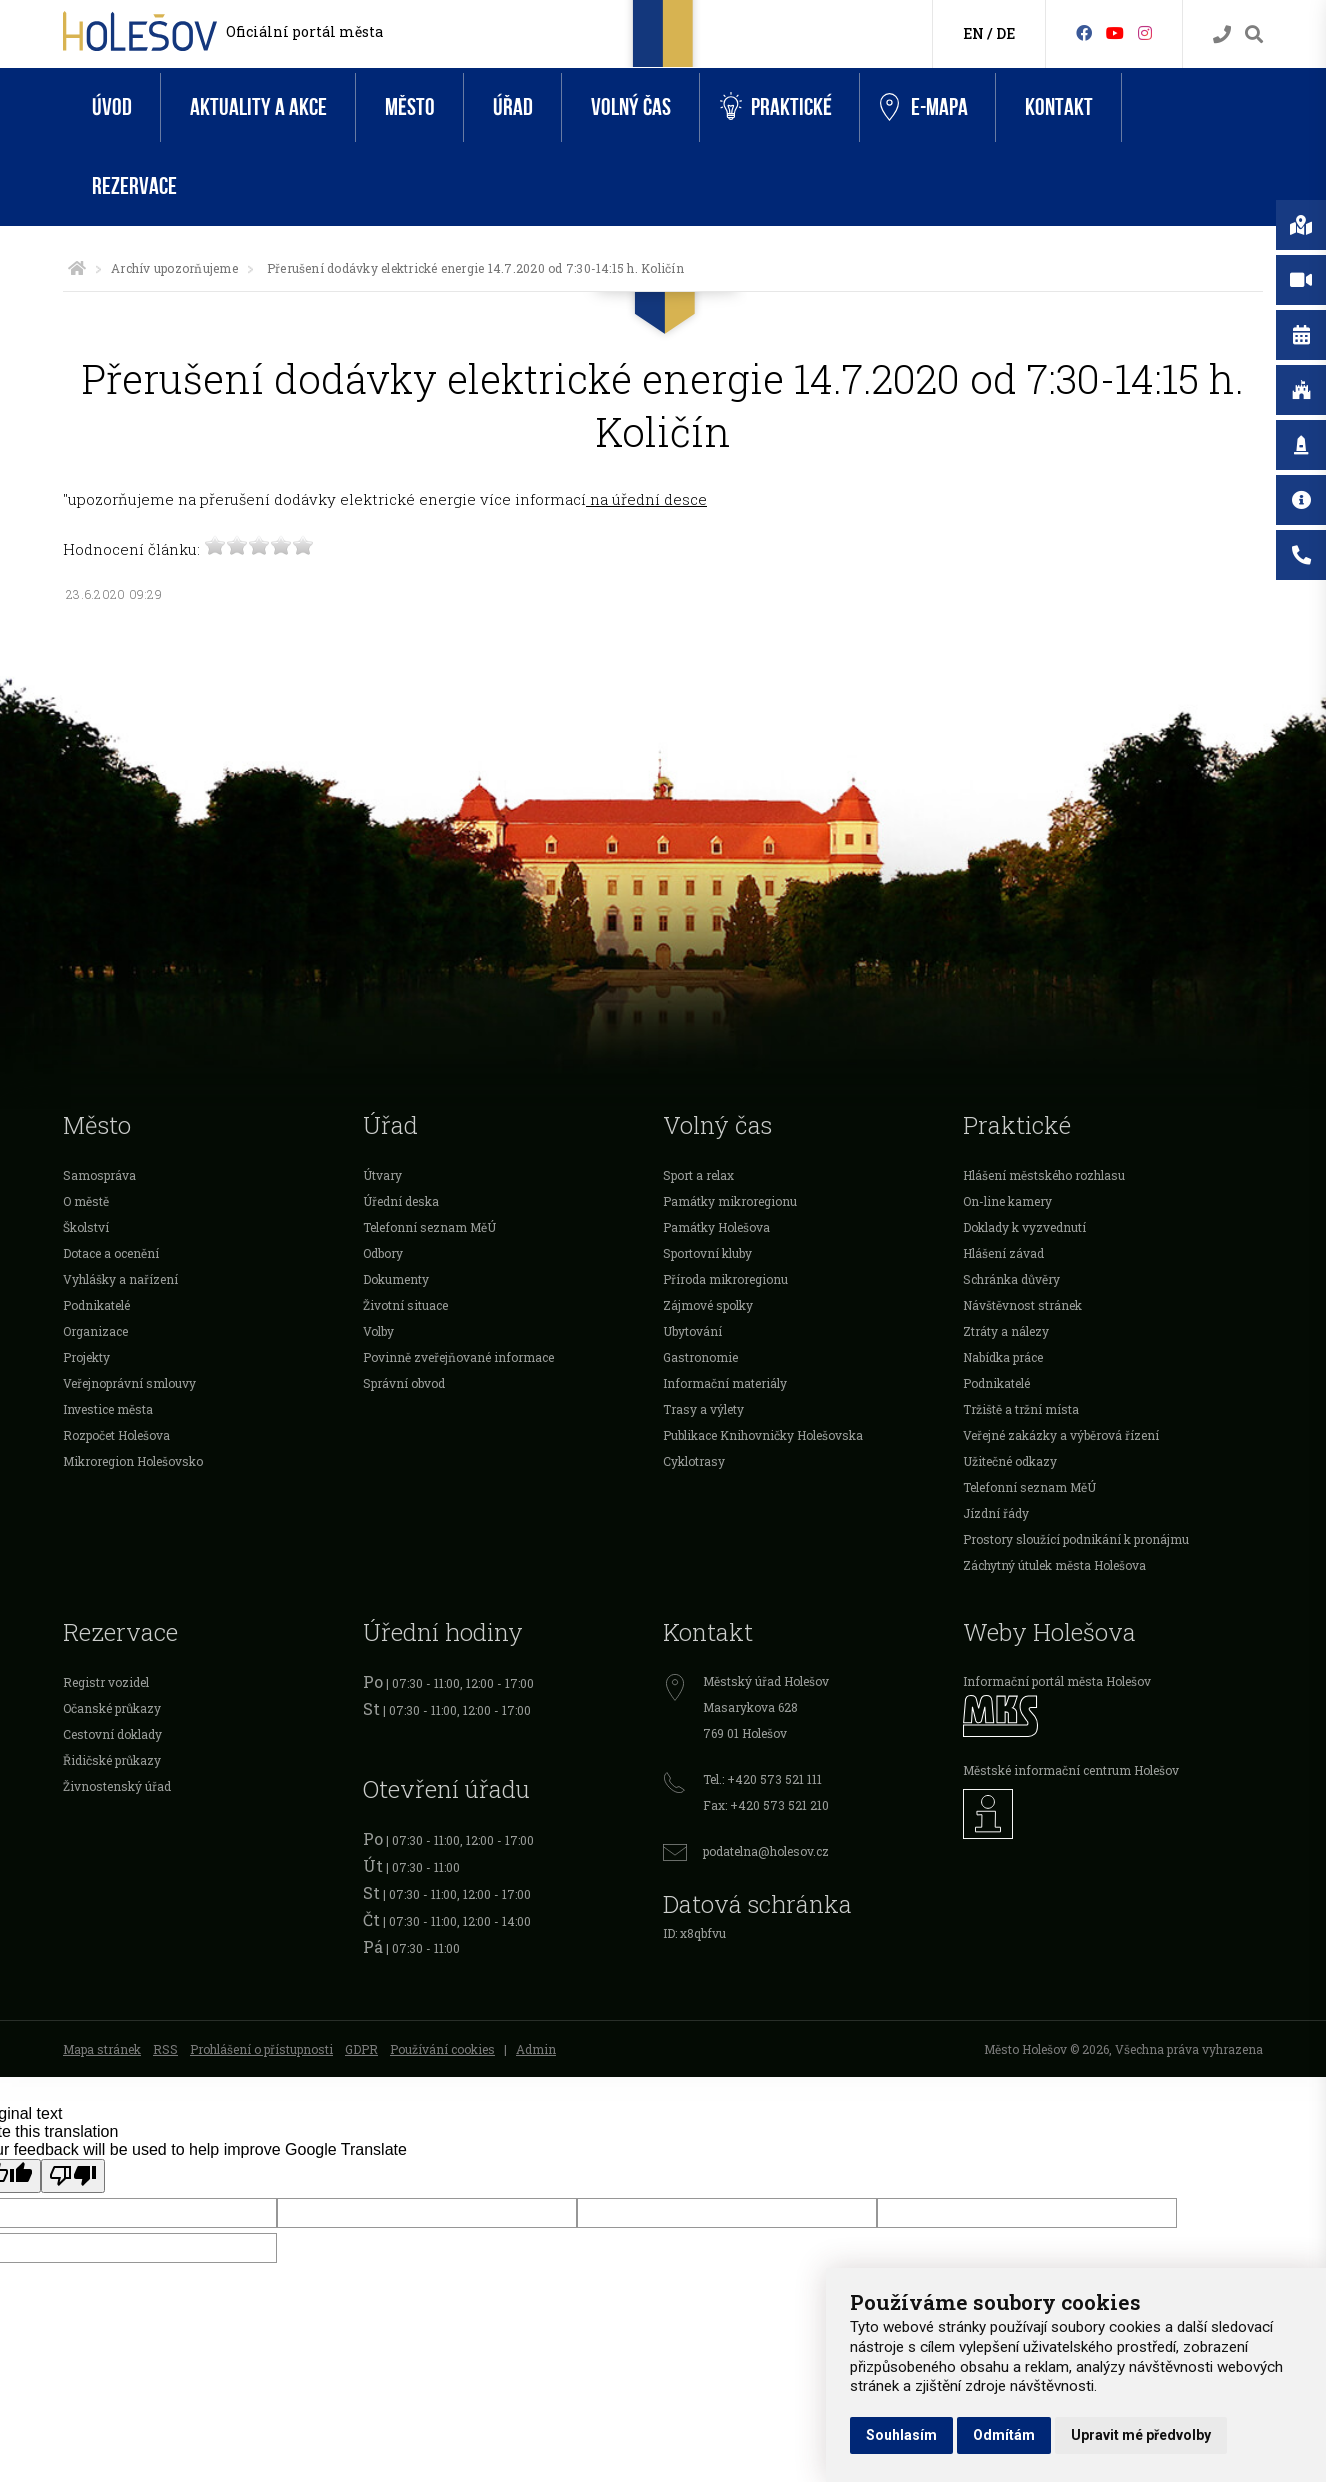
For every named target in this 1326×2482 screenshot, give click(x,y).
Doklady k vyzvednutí (1024, 1227)
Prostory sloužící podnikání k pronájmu (1076, 1539)
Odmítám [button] (1004, 2435)
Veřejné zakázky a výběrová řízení (1061, 1435)
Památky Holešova (716, 1227)
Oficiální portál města (304, 31)
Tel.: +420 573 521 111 (762, 1779)
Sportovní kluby (707, 1253)
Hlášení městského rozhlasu (1044, 1175)
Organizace (95, 1331)
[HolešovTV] (1115, 32)
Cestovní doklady (112, 1734)
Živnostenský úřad (117, 1786)
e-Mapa (924, 108)
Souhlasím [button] (901, 2435)
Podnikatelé (96, 1305)
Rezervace (134, 186)
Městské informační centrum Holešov (1071, 1770)
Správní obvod (404, 1383)
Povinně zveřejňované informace (458, 1357)
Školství (86, 1227)
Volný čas (631, 107)
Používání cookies (442, 2049)
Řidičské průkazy (112, 1760)
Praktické (776, 107)
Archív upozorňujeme (174, 268)
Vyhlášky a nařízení (120, 1279)
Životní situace (405, 1305)
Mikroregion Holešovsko (133, 1461)
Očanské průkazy (112, 1708)
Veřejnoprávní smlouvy (129, 1383)
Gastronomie (700, 1357)
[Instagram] (1145, 32)
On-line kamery (1007, 1201)
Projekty (86, 1357)
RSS (165, 2049)
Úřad (513, 107)
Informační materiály (725, 1383)
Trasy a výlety (703, 1409)
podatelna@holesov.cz (766, 1851)
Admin (536, 2049)
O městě (86, 1201)
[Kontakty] (1222, 34)
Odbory (383, 1253)
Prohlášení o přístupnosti (261, 2049)
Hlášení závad (1003, 1253)
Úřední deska (401, 1201)
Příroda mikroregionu (725, 1279)
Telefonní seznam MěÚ (429, 1227)
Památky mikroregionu (730, 1201)
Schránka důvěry (1011, 1279)
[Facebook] (1084, 32)
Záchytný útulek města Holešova (1054, 1565)
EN (973, 33)
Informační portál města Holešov (1057, 1681)
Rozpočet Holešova (116, 1435)
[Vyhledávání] (1254, 34)
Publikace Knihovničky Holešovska (763, 1435)
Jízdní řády (996, 1513)
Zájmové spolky (708, 1305)
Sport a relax (698, 1175)
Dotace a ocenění (111, 1253)
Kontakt (1059, 107)
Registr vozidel (106, 1682)
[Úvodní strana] (77, 268)
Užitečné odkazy (1010, 1461)
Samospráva (99, 1175)
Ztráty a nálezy (1006, 1331)
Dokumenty (396, 1279)
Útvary (382, 1175)
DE (1005, 33)
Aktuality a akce (258, 107)
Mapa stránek (102, 2049)
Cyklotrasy (694, 1461)
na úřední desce (646, 499)
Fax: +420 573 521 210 (766, 1805)
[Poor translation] (73, 2176)
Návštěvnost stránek (1022, 1305)
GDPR (361, 2049)
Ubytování (692, 1331)
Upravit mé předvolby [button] (1141, 2435)
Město (410, 107)
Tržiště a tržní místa (1021, 1409)
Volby (378, 1331)
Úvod (112, 107)
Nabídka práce (1003, 1357)
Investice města (108, 1409)
